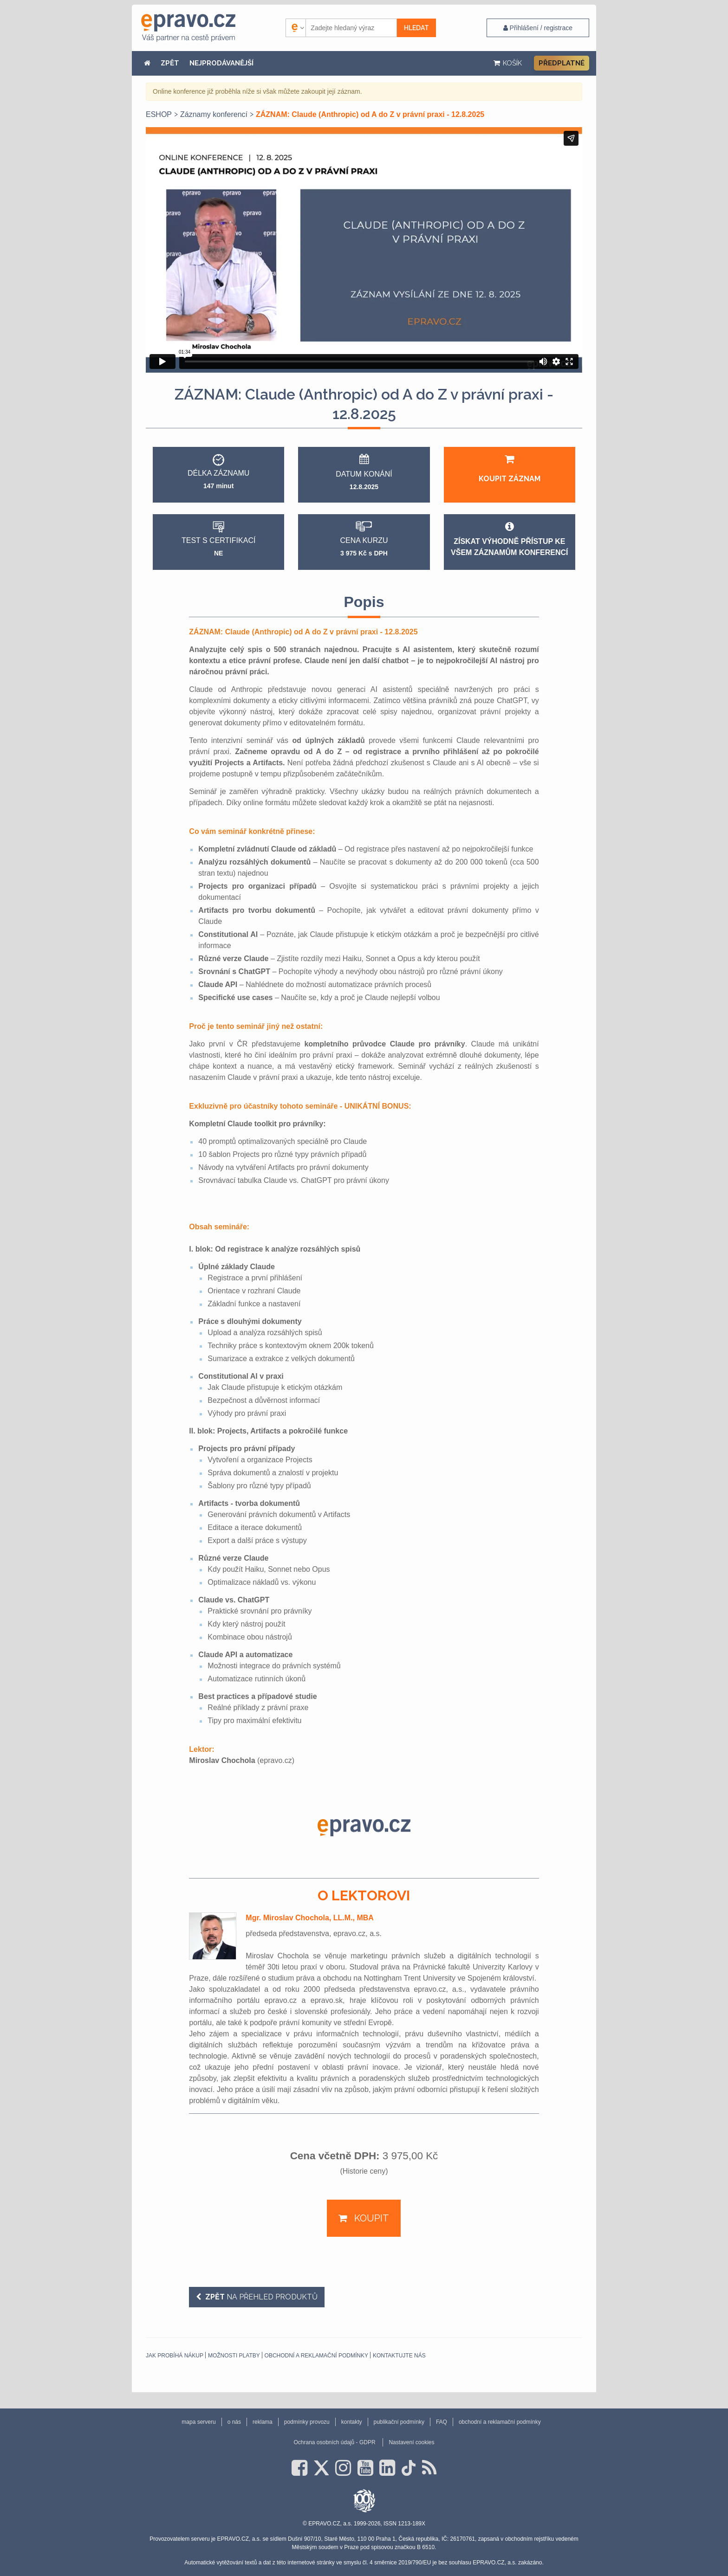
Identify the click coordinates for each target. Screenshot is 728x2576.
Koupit (370, 2218)
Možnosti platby (234, 2355)
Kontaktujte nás (399, 2355)
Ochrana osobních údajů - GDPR (334, 2442)
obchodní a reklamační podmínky (316, 2355)
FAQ (441, 2422)
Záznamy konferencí (213, 114)
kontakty (351, 2422)
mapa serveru (198, 2422)
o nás (234, 2422)
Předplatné (562, 63)
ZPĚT (170, 63)
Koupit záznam (509, 468)
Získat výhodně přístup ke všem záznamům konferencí (509, 538)
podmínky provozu (307, 2422)
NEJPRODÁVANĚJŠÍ (221, 63)
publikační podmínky (399, 2422)
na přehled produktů (260, 2296)
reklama (263, 2422)
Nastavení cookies (411, 2442)
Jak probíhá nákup (174, 2355)
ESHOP (159, 114)
